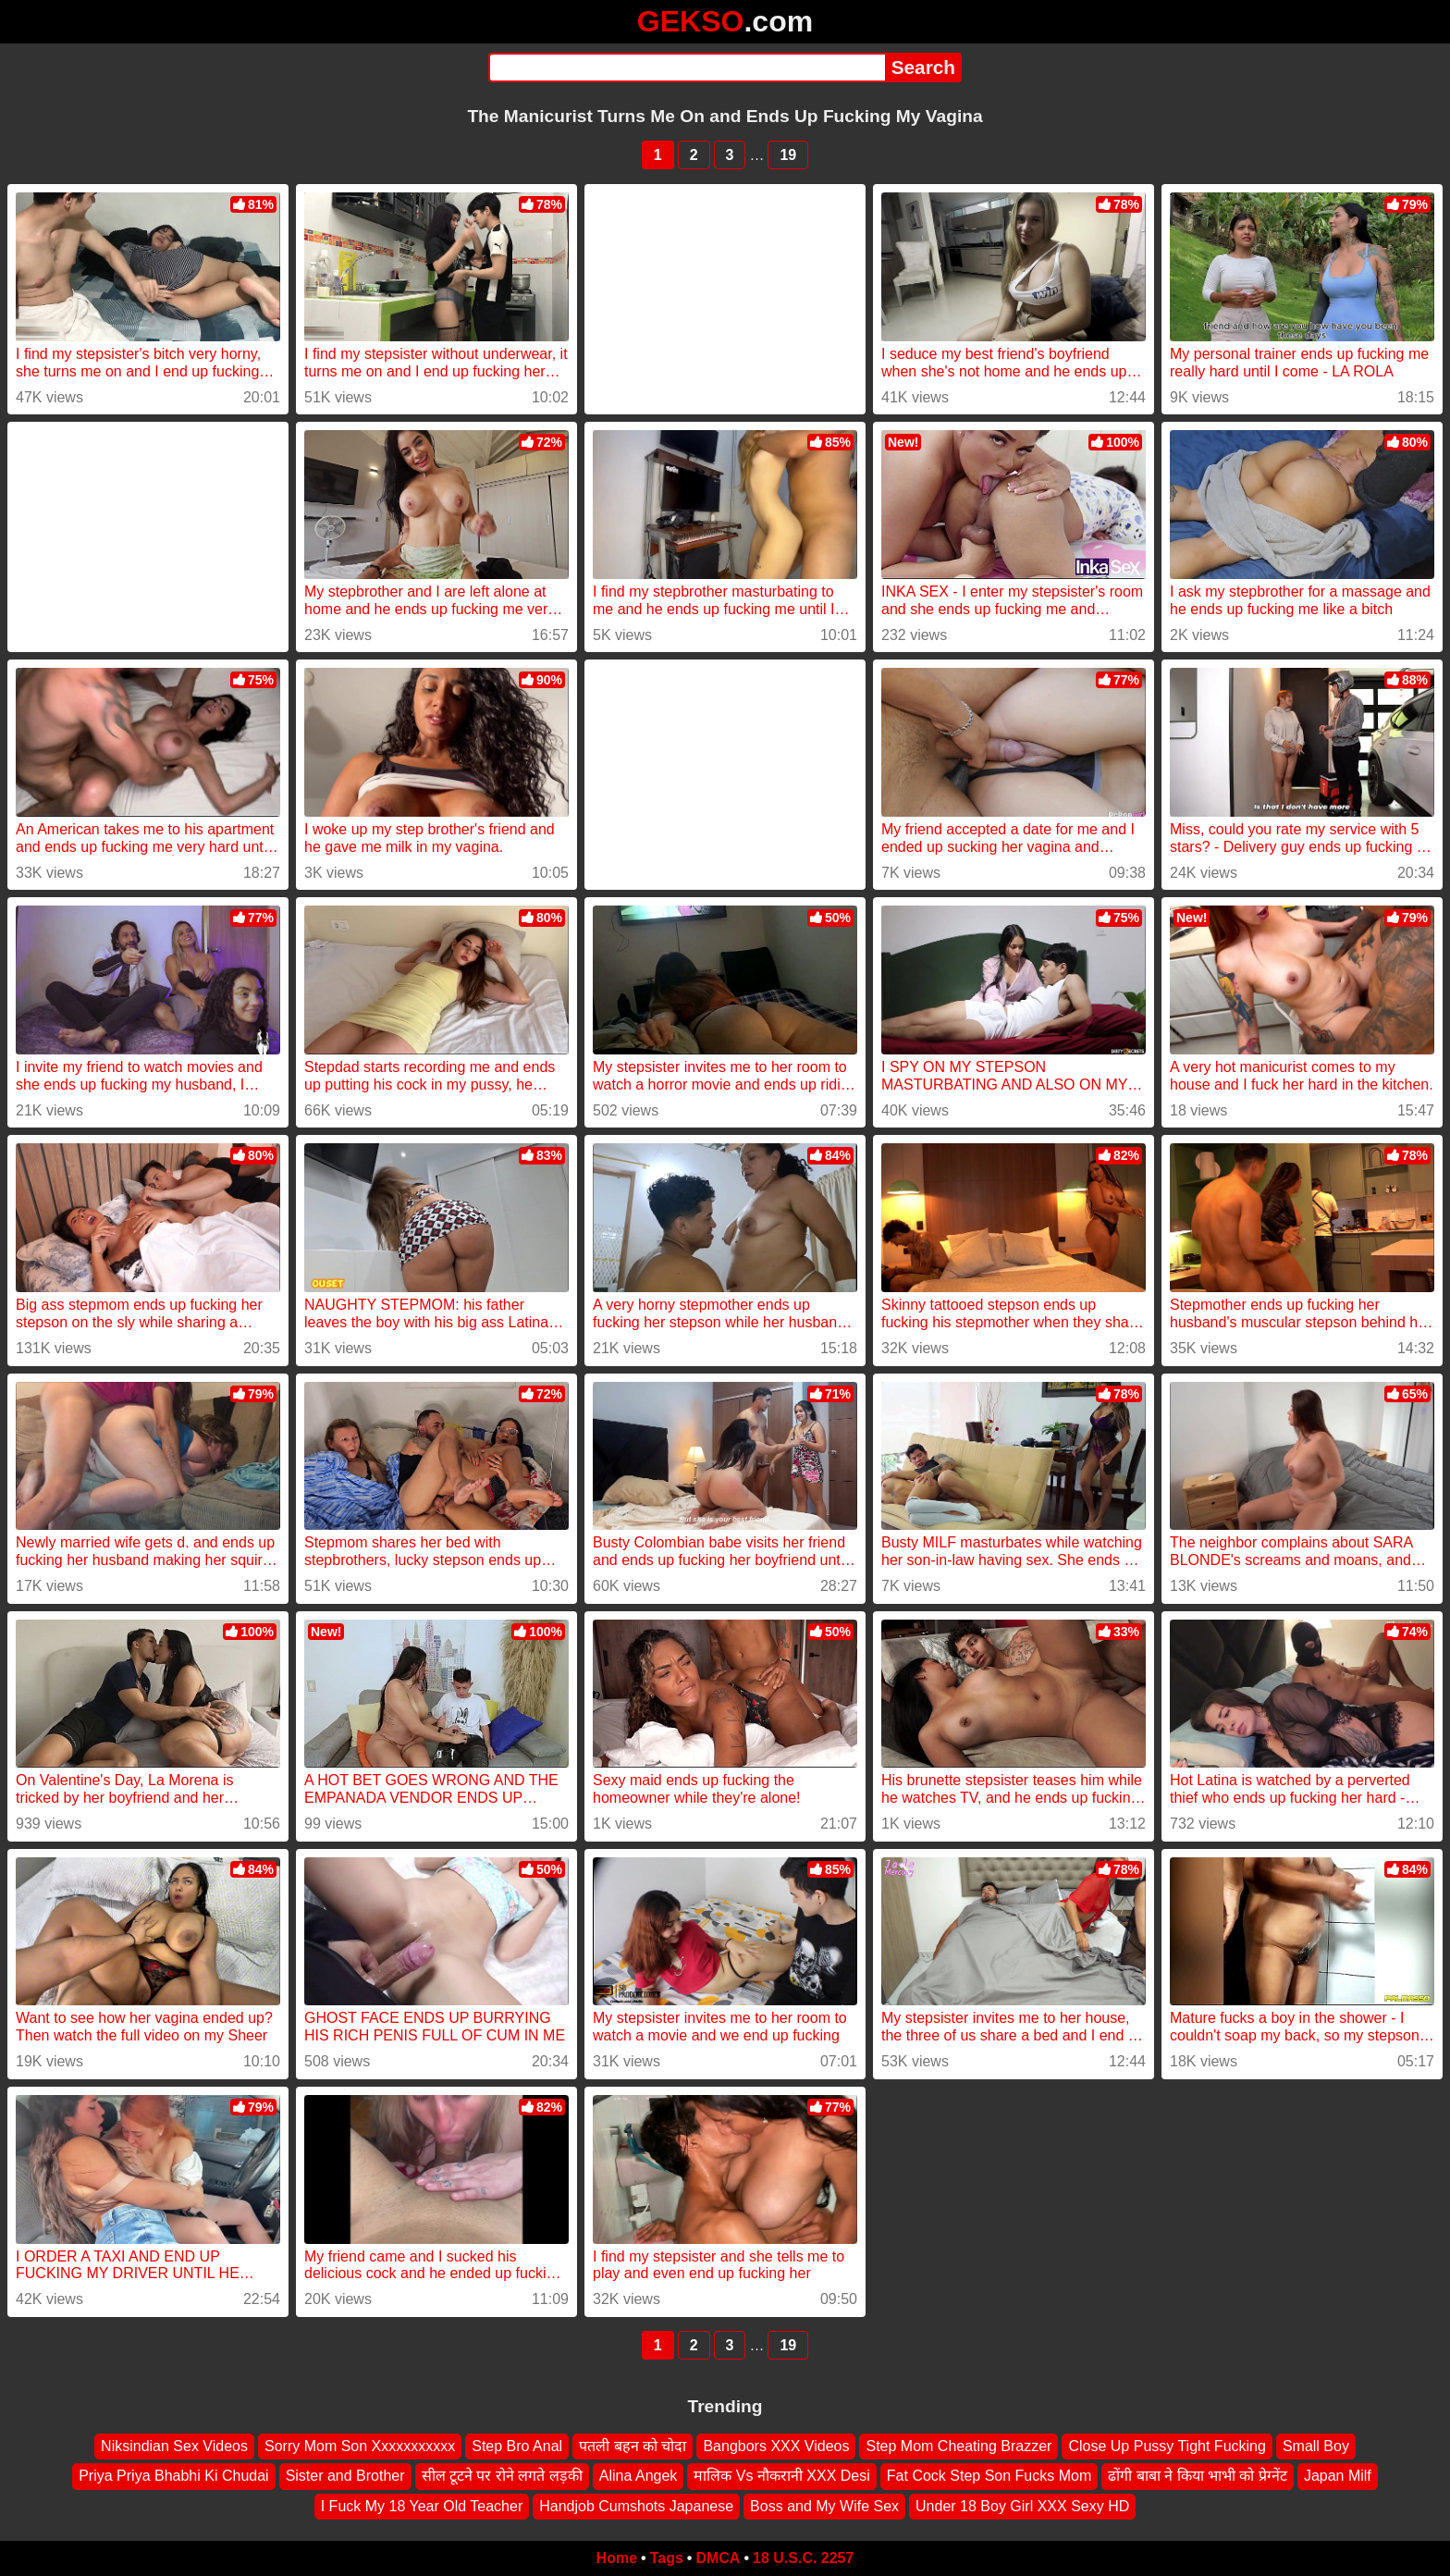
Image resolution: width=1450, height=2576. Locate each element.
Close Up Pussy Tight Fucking (1166, 2446)
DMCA (717, 2558)
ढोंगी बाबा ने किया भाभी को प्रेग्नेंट (1197, 2476)
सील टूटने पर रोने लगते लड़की (502, 2476)
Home (616, 2558)
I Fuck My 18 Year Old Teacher (421, 2506)
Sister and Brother (345, 2476)
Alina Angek (638, 2476)
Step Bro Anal (517, 2446)
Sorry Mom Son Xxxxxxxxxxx (359, 2446)
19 (788, 155)
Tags (666, 2558)
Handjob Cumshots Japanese (636, 2506)
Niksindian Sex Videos (174, 2446)
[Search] (686, 67)
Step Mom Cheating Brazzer (958, 2446)
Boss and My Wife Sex (824, 2506)
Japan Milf (1337, 2476)
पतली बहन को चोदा (632, 2446)
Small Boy (1316, 2446)
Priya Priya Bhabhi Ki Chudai (173, 2476)
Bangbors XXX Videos (776, 2446)
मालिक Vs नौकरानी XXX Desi (781, 2476)
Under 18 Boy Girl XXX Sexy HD (1022, 2506)
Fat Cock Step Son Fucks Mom (989, 2476)
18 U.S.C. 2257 (803, 2558)
